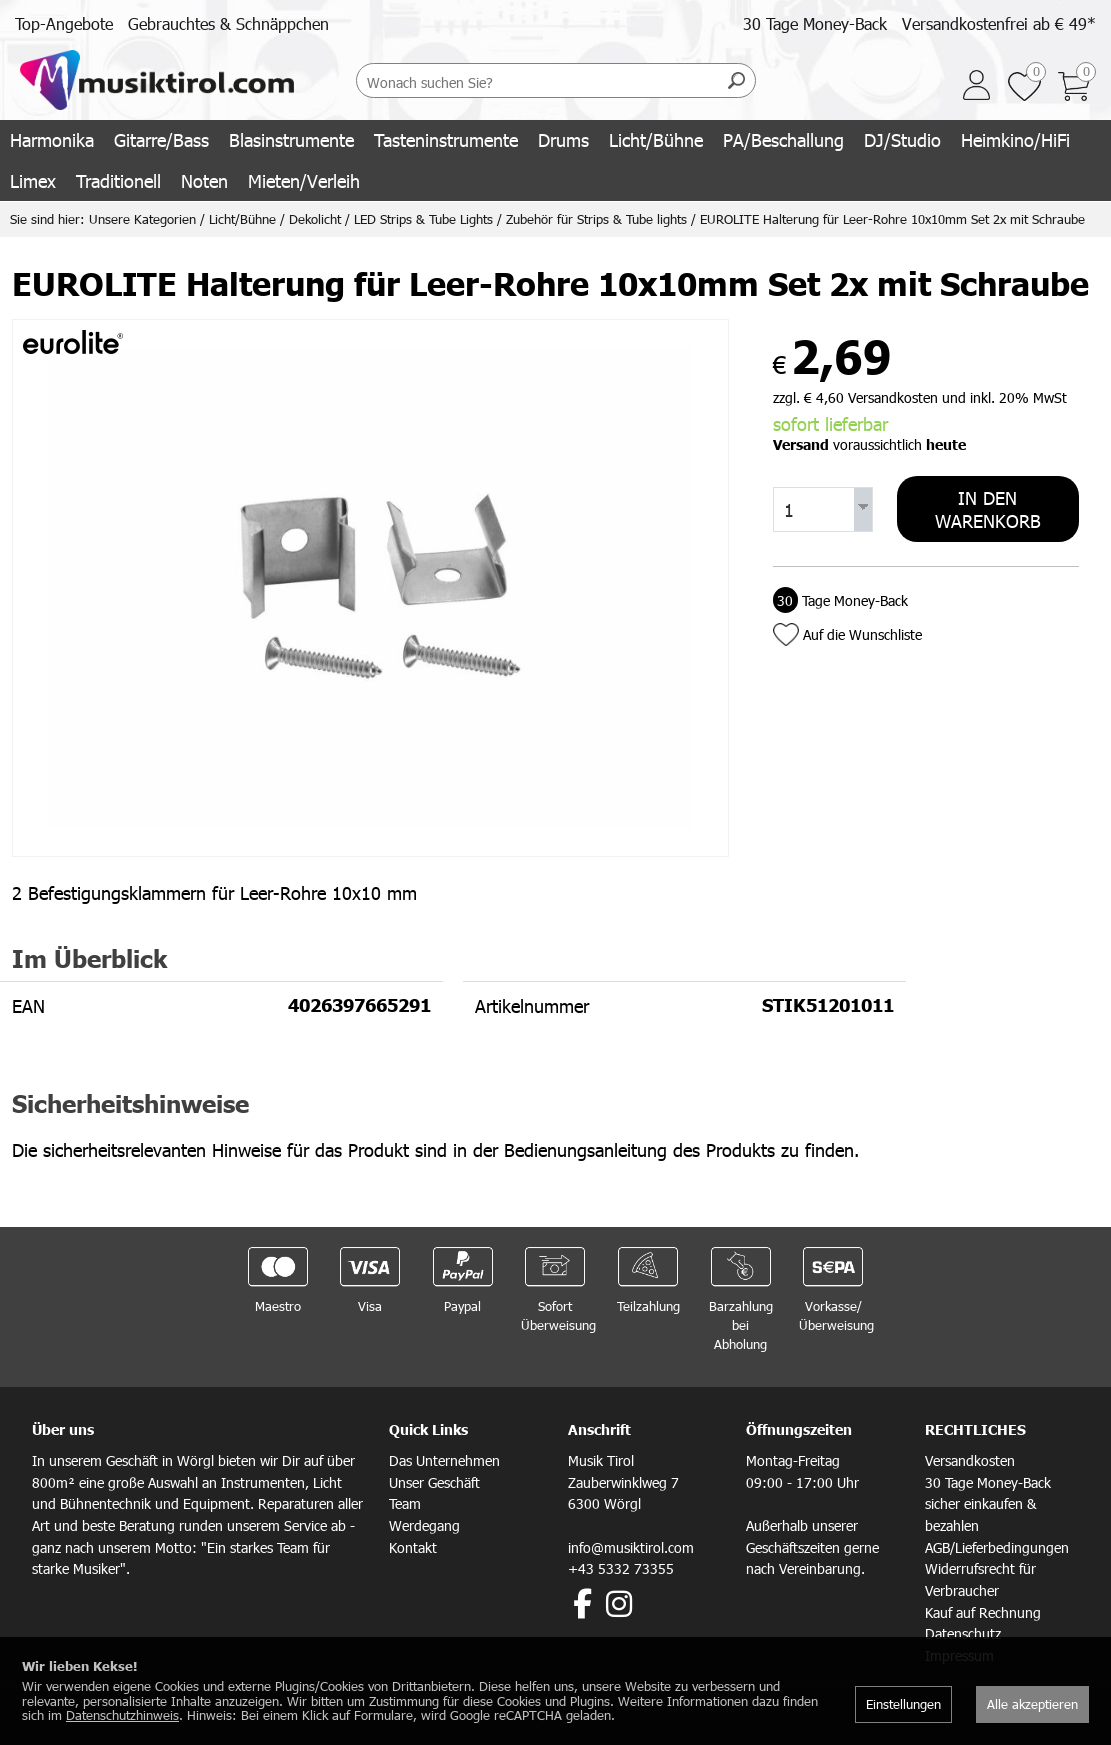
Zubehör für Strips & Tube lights (596, 219)
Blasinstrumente (291, 139)
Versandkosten (970, 1460)
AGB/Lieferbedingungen (997, 1547)
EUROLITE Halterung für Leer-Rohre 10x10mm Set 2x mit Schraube (892, 219)
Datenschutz (963, 1633)
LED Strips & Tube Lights (423, 219)
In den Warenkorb (988, 509)
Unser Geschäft (434, 1482)
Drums (563, 139)
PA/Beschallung (783, 139)
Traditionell (118, 180)
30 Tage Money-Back (815, 23)
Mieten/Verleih (304, 180)
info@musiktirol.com (631, 1547)
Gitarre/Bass (161, 139)
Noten (204, 180)
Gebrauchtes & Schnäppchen (228, 23)
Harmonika (52, 139)
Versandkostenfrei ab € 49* (999, 23)
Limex (33, 180)
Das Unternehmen (444, 1460)
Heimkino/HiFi (1015, 139)
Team (405, 1503)
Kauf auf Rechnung (983, 1612)
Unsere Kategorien (142, 219)
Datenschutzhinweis (122, 1715)
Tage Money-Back (841, 600)
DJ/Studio (902, 139)
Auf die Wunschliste (862, 634)
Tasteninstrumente (446, 139)
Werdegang (424, 1525)
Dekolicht (315, 219)
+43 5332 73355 (621, 1568)
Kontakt (413, 1547)
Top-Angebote (64, 23)
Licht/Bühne (656, 139)
